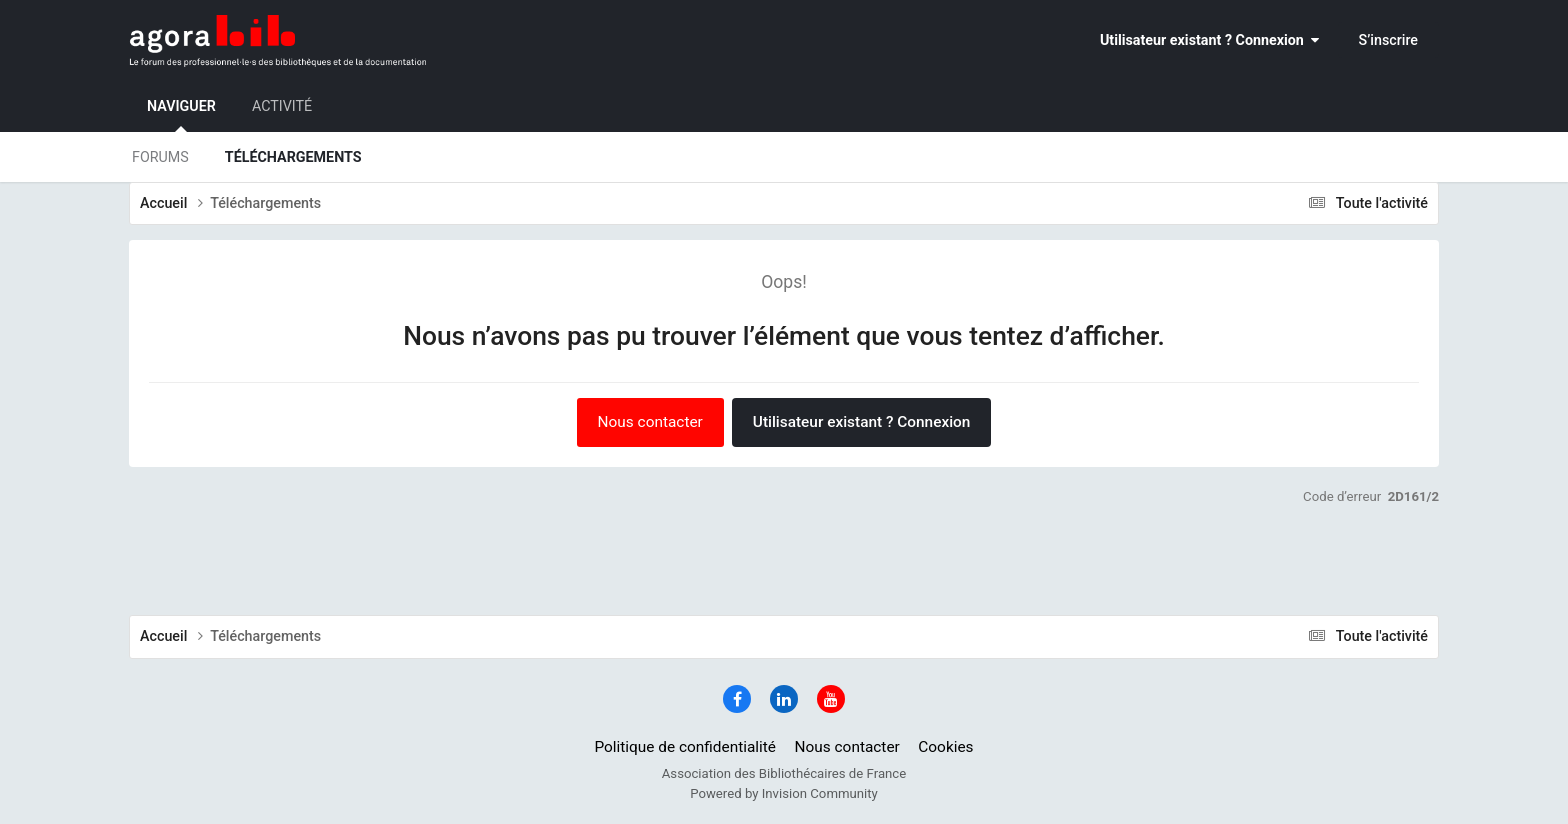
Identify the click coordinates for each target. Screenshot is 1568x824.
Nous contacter (650, 422)
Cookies (945, 747)
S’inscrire (1388, 40)
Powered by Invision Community (784, 793)
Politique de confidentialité (685, 747)
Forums (160, 157)
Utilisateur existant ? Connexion (1209, 40)
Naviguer (181, 115)
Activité (282, 106)
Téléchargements (293, 157)
